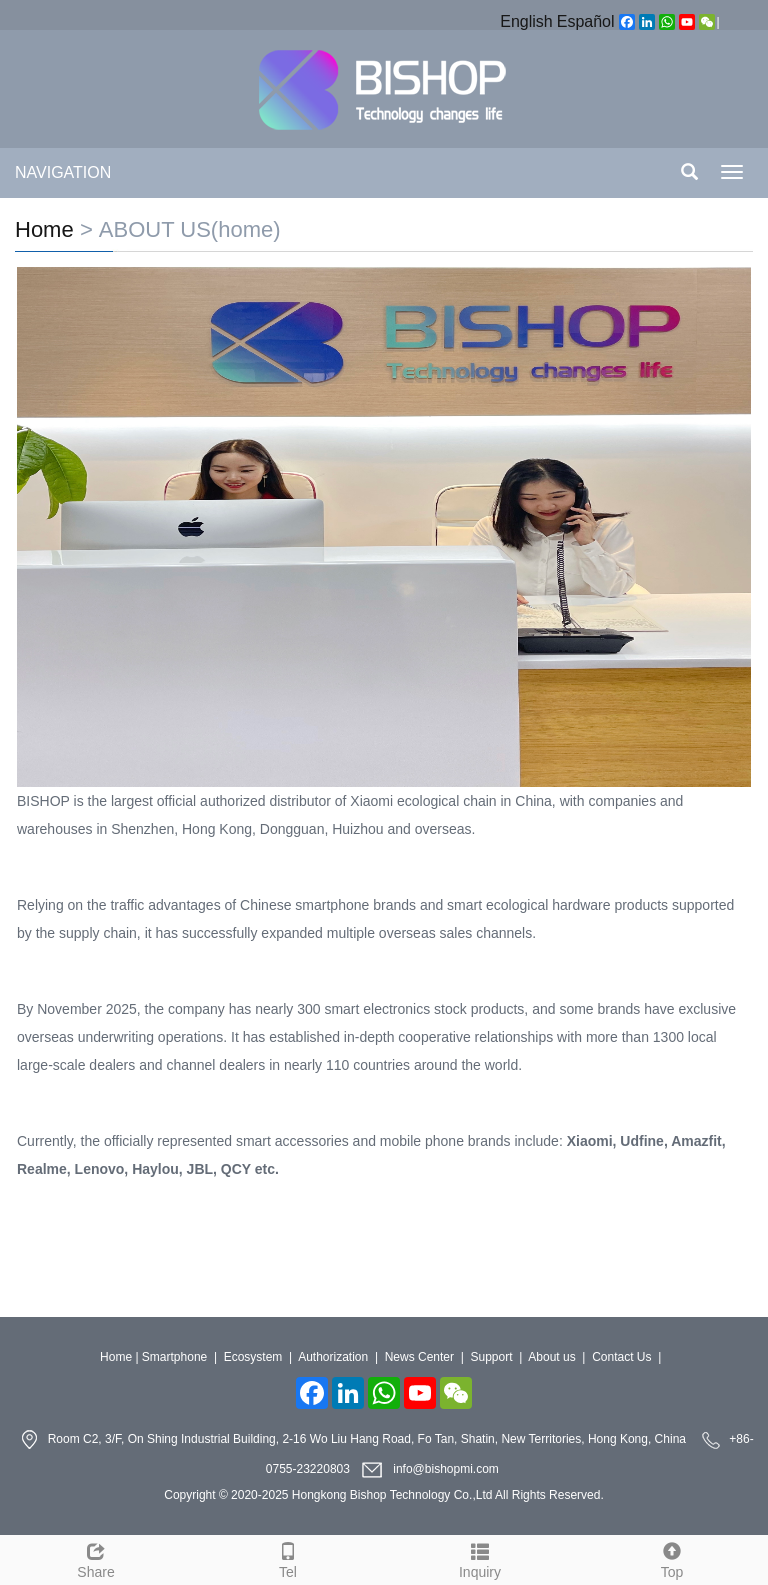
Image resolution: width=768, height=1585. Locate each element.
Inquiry (480, 1558)
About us (551, 1357)
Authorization (333, 1357)
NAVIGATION (63, 172)
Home (44, 229)
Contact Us (621, 1357)
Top (672, 1558)
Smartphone (174, 1357)
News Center (419, 1357)
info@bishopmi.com (446, 1469)
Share (96, 1558)
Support (491, 1357)
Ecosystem (253, 1357)
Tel (288, 1558)
